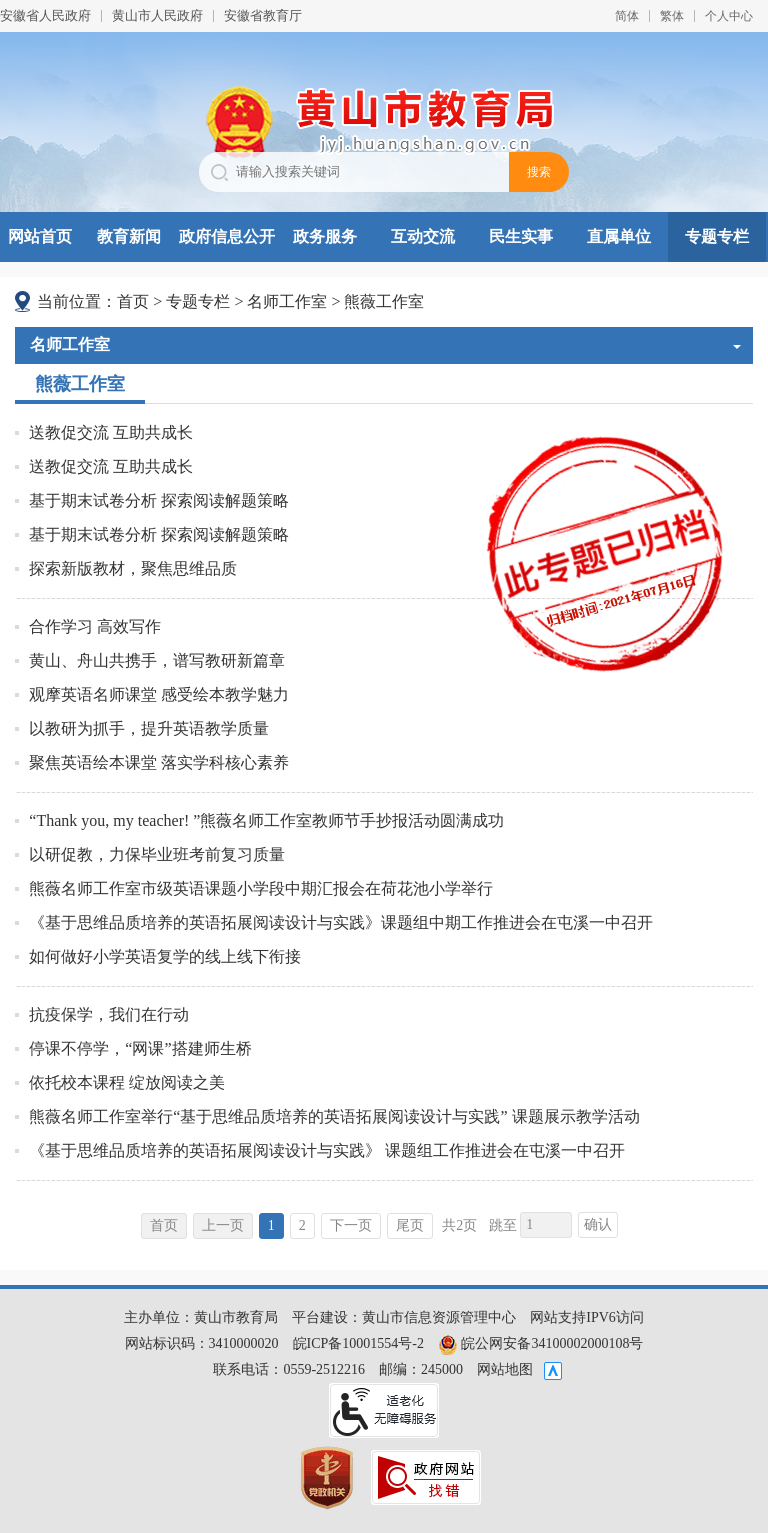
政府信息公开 (227, 236)
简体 (627, 16)
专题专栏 (717, 236)
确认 (598, 1224)
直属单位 (619, 236)
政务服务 (325, 236)
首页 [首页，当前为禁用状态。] (164, 1225)
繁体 (672, 16)
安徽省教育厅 (263, 15)
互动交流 (423, 236)
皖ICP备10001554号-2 (358, 1343)
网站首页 (40, 236)
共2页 (459, 1225)
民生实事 (521, 236)
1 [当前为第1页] (271, 1225)
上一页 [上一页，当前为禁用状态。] (223, 1225)
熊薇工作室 (384, 301)
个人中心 (729, 16)
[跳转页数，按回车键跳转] (546, 1225)
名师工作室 (287, 301)
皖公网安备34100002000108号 (541, 1343)
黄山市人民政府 (157, 15)
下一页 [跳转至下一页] (351, 1225)
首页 (133, 301)
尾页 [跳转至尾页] (410, 1225)
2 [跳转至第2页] (302, 1225)
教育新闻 (129, 236)
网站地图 (505, 1369)
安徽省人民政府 (45, 15)
